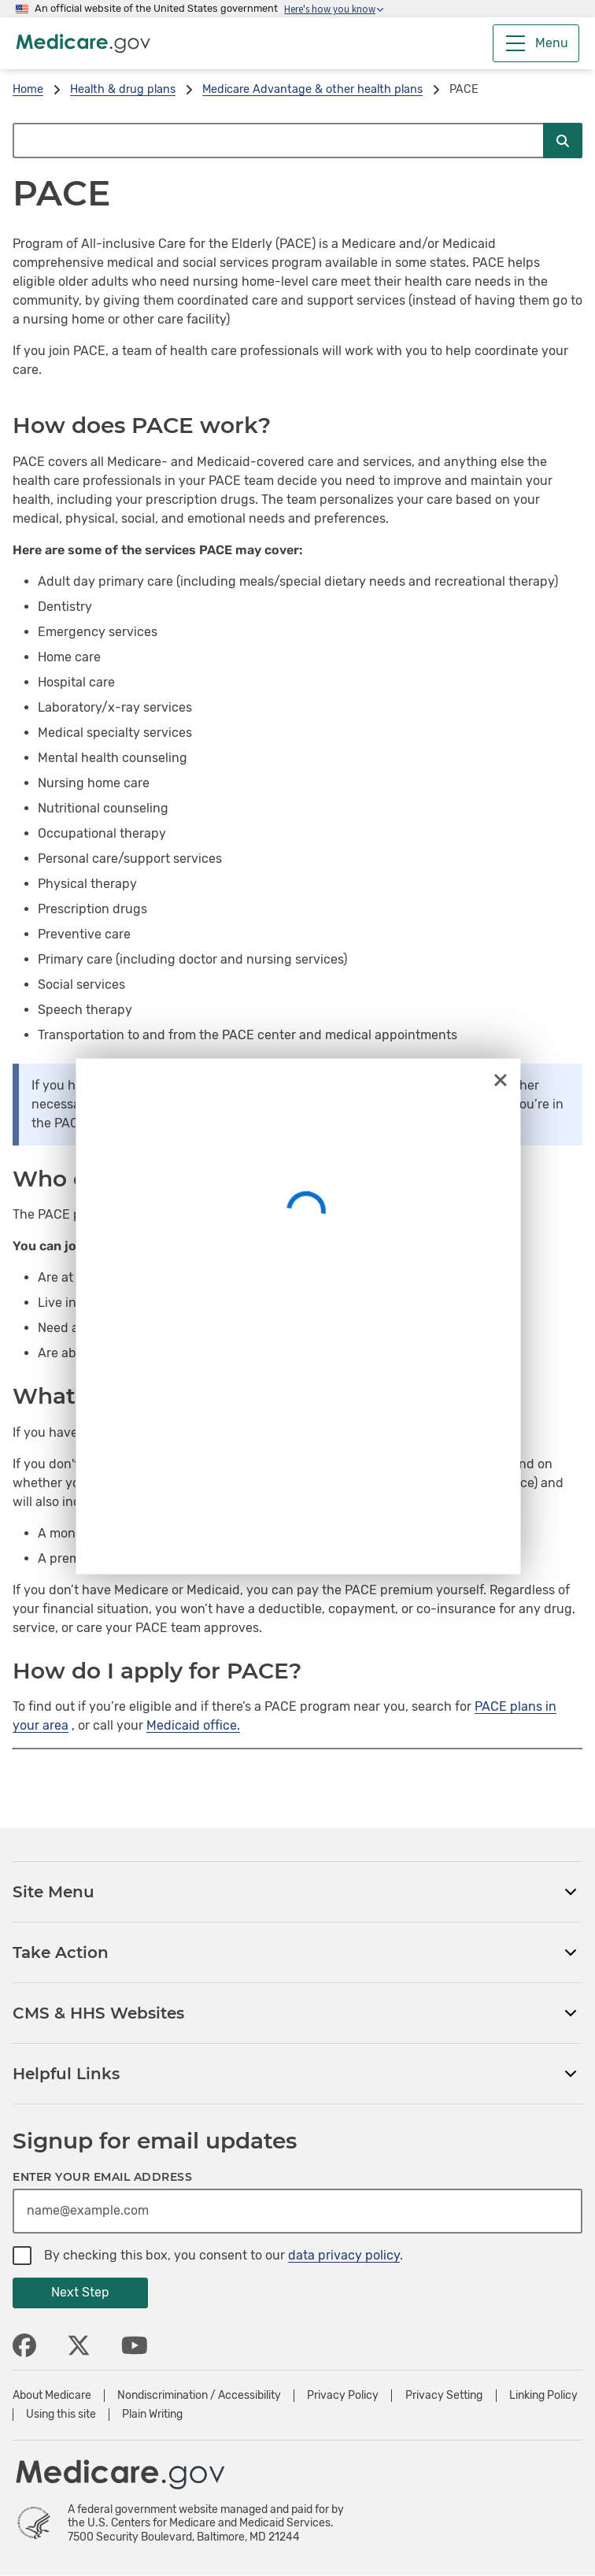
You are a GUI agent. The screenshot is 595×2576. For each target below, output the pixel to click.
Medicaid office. (193, 1725)
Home (28, 89)
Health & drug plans (123, 89)
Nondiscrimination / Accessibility (199, 2395)
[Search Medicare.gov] (278, 140)
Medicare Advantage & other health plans (312, 89)
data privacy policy (344, 2255)
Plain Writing (152, 2414)
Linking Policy (543, 2395)
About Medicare (52, 2395)
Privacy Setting (443, 2395)
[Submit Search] (562, 140)
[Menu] (536, 43)
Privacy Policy (343, 2395)
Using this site (61, 2414)
